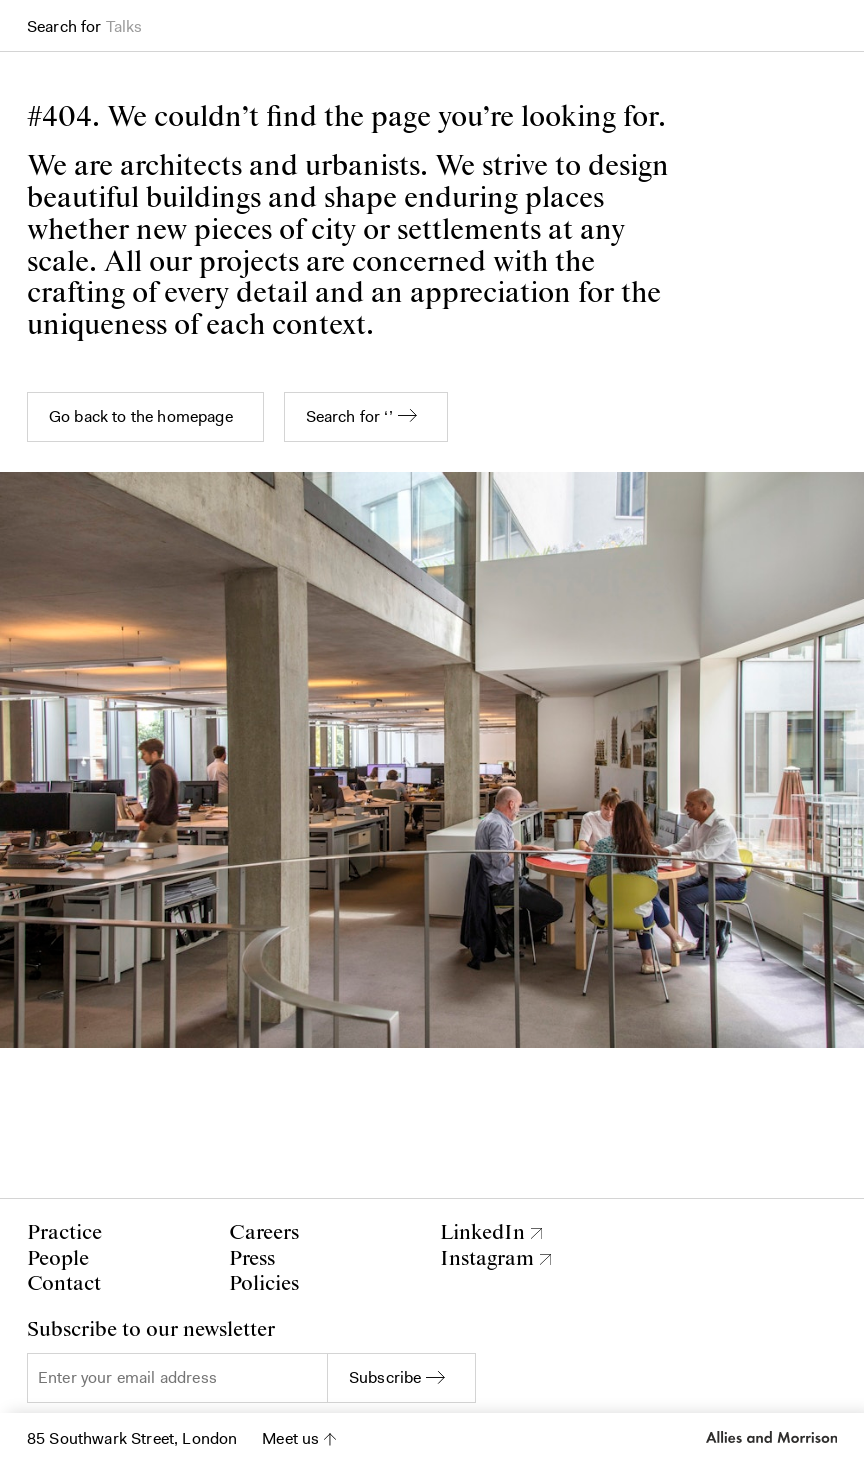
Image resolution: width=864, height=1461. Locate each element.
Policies (264, 1284)
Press (252, 1259)
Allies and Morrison (771, 1437)
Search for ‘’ (349, 416)
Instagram (487, 1259)
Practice (64, 1233)
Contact (64, 1284)
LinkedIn (482, 1233)
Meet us (290, 1438)
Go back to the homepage (141, 416)
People (58, 1259)
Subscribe (385, 1377)
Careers (264, 1233)
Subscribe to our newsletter (151, 1330)
